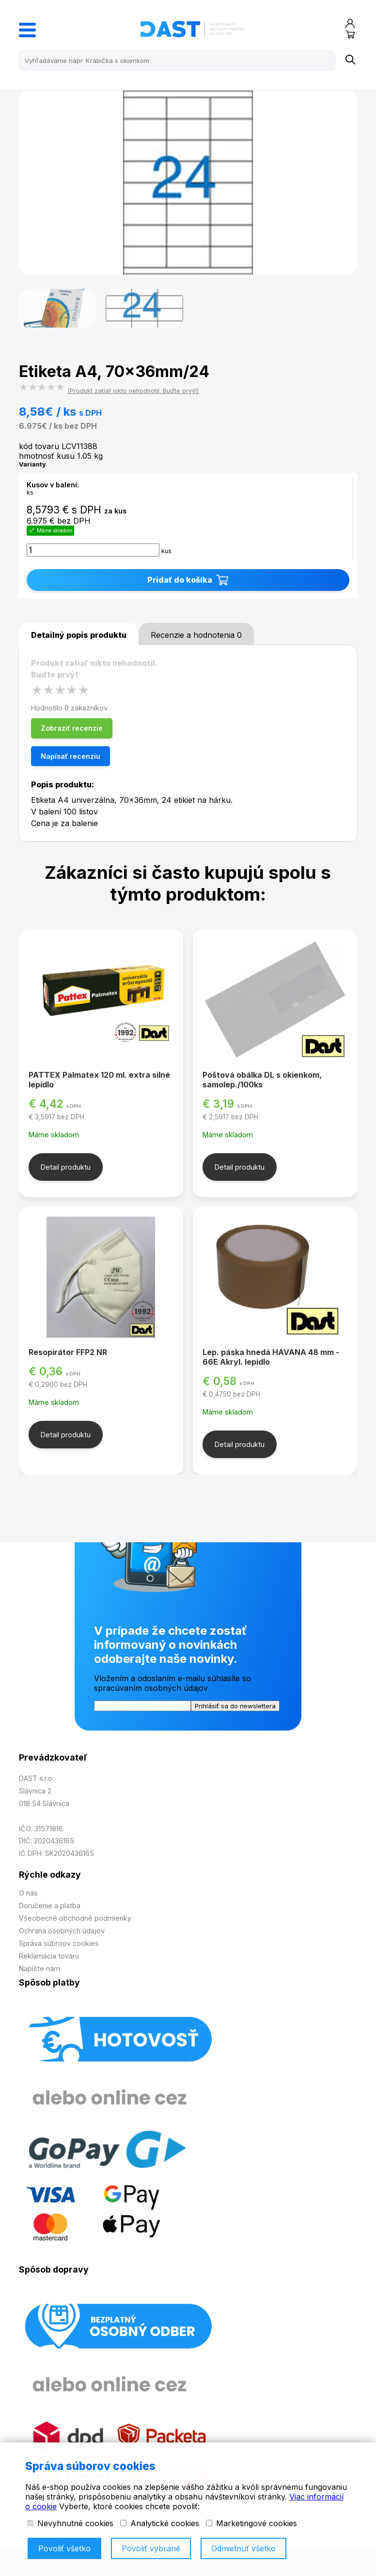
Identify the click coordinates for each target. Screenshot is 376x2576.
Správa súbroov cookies (59, 1943)
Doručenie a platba (49, 1905)
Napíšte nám (39, 1968)
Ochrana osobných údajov (62, 1931)
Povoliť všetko (64, 2548)
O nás (28, 1893)
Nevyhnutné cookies (70, 2523)
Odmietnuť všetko (243, 2548)
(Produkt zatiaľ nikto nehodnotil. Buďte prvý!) (133, 390)
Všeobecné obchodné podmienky (75, 1918)
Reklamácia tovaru (49, 1956)
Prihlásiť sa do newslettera (235, 1706)
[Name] (350, 60)
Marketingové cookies (251, 2523)
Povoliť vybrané (151, 2548)
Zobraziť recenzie (72, 728)
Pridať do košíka (187, 580)
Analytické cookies (159, 2523)
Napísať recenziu (70, 756)
